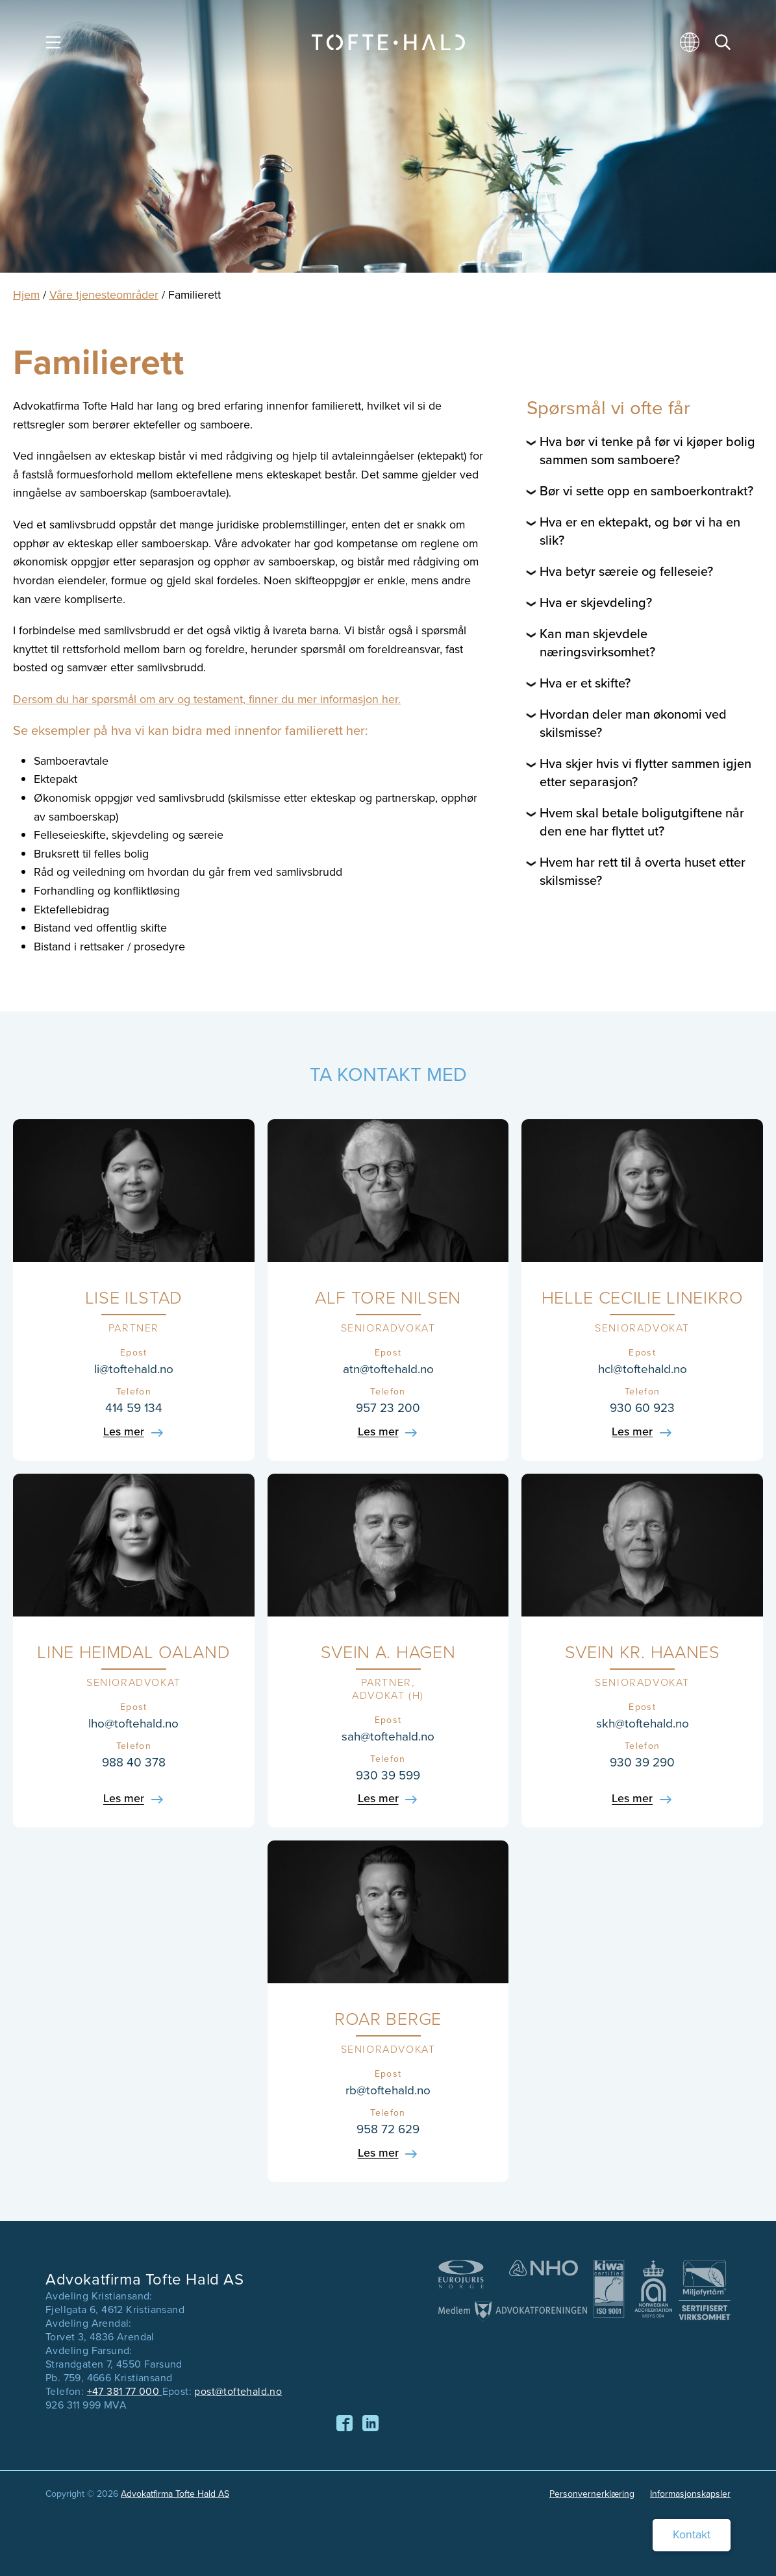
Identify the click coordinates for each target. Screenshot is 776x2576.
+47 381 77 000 (124, 2391)
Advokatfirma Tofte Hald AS (175, 2494)
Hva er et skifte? (585, 683)
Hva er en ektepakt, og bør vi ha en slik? (640, 531)
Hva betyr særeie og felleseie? (626, 571)
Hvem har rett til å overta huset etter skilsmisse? (642, 871)
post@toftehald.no (238, 2391)
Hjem (26, 294)
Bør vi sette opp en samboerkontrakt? (646, 491)
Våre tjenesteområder (103, 294)
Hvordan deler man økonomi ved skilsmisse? (633, 723)
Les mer (123, 1432)
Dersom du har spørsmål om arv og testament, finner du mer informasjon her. (207, 699)
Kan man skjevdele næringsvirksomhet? (597, 643)
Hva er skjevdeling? (596, 602)
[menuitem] (691, 47)
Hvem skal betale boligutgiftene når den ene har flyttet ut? (642, 822)
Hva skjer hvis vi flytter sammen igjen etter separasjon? (645, 772)
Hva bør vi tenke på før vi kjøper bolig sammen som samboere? (647, 450)
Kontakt (691, 2534)
